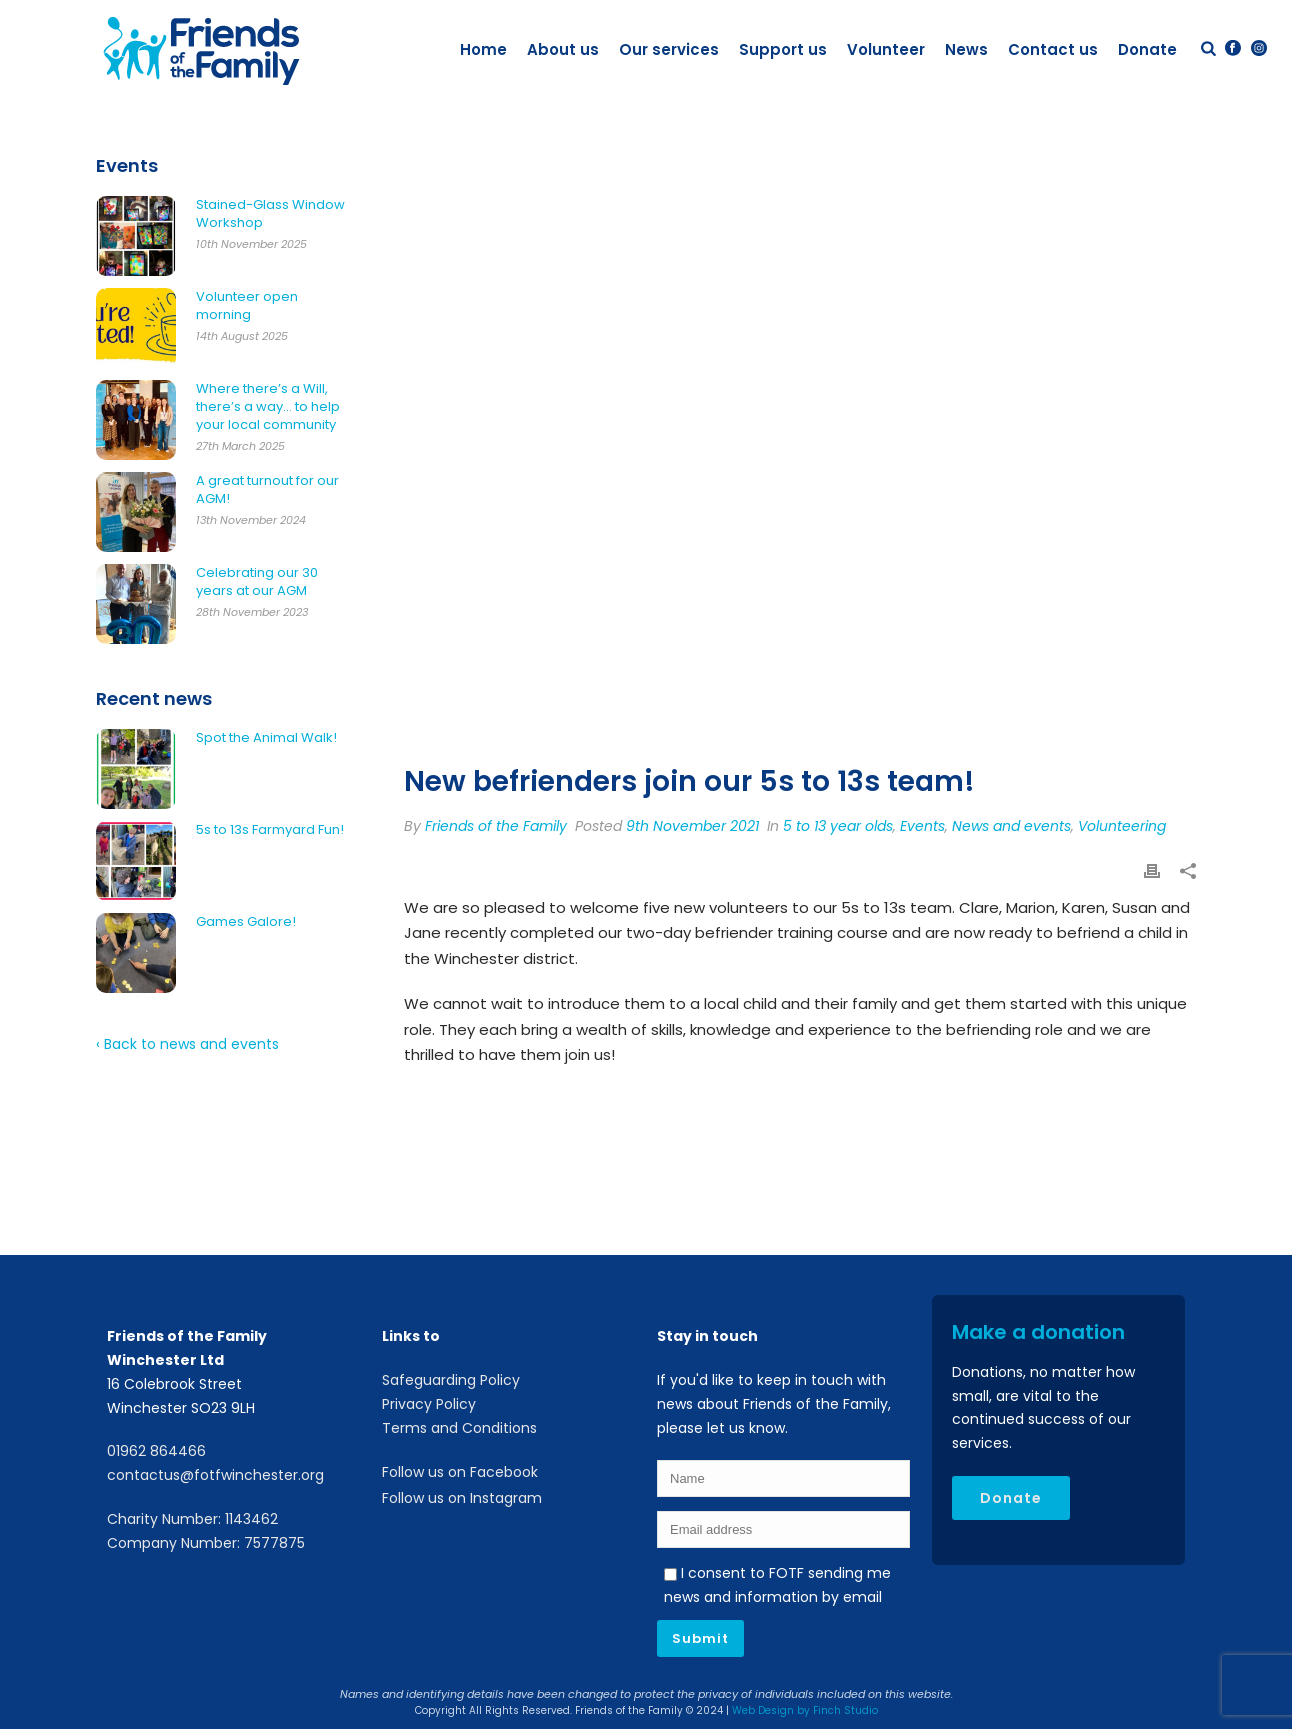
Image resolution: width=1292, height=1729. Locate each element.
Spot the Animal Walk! (266, 738)
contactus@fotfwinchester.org (215, 1475)
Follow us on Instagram (462, 1498)
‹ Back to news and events (187, 1044)
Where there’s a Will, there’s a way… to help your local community (268, 407)
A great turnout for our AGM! (267, 490)
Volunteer (886, 49)
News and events (1011, 826)
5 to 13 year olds (838, 826)
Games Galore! (246, 922)
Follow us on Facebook (460, 1472)
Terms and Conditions (459, 1428)
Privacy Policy (429, 1404)
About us (563, 49)
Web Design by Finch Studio (805, 1710)
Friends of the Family (496, 826)
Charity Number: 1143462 (192, 1519)
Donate (1147, 49)
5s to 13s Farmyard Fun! (270, 830)
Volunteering (1122, 826)
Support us (783, 49)
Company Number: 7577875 (206, 1543)
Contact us (1053, 49)
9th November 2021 (692, 826)
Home (483, 49)
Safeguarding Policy (451, 1380)
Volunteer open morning (247, 306)
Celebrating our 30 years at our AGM (257, 582)
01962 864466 (156, 1451)
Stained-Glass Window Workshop (270, 214)
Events (922, 826)
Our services (669, 49)
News (966, 49)
